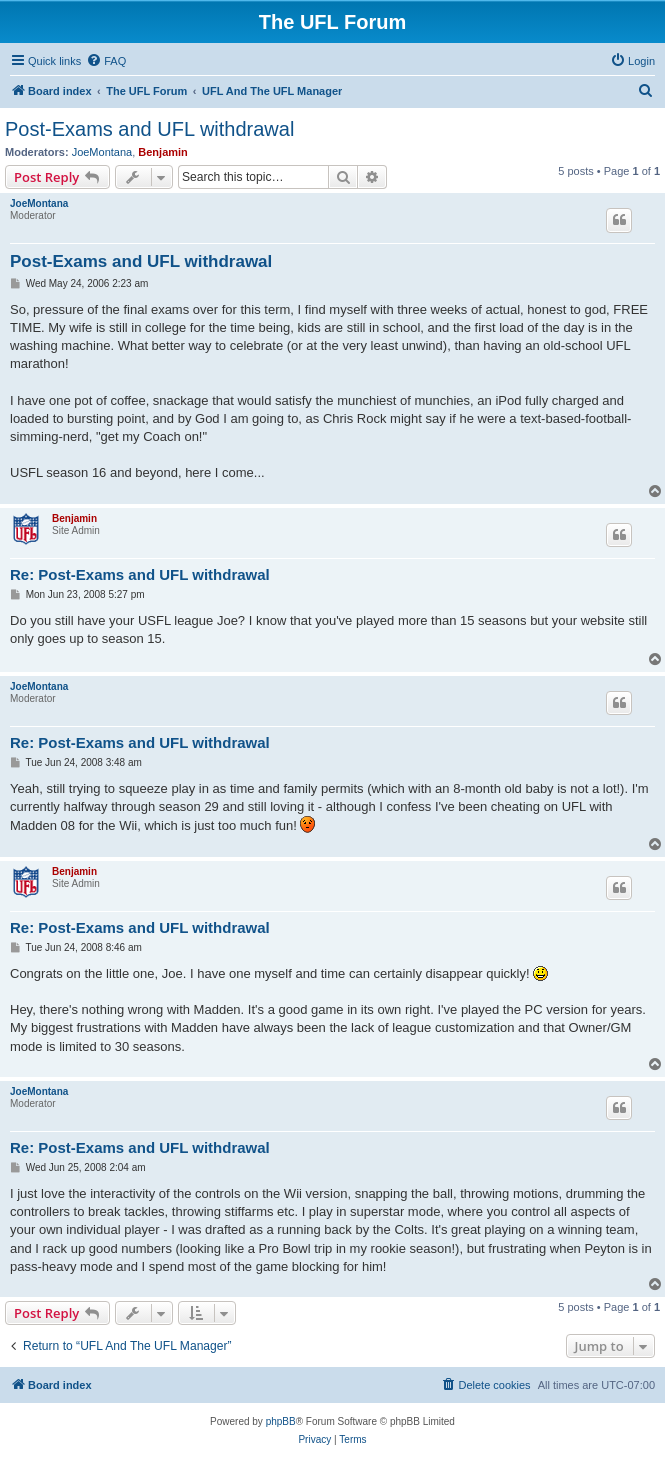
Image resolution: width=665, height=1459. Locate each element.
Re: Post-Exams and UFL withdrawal (140, 574)
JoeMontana (102, 152)
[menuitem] (106, 61)
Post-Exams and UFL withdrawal (149, 129)
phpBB (281, 1421)
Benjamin (163, 152)
